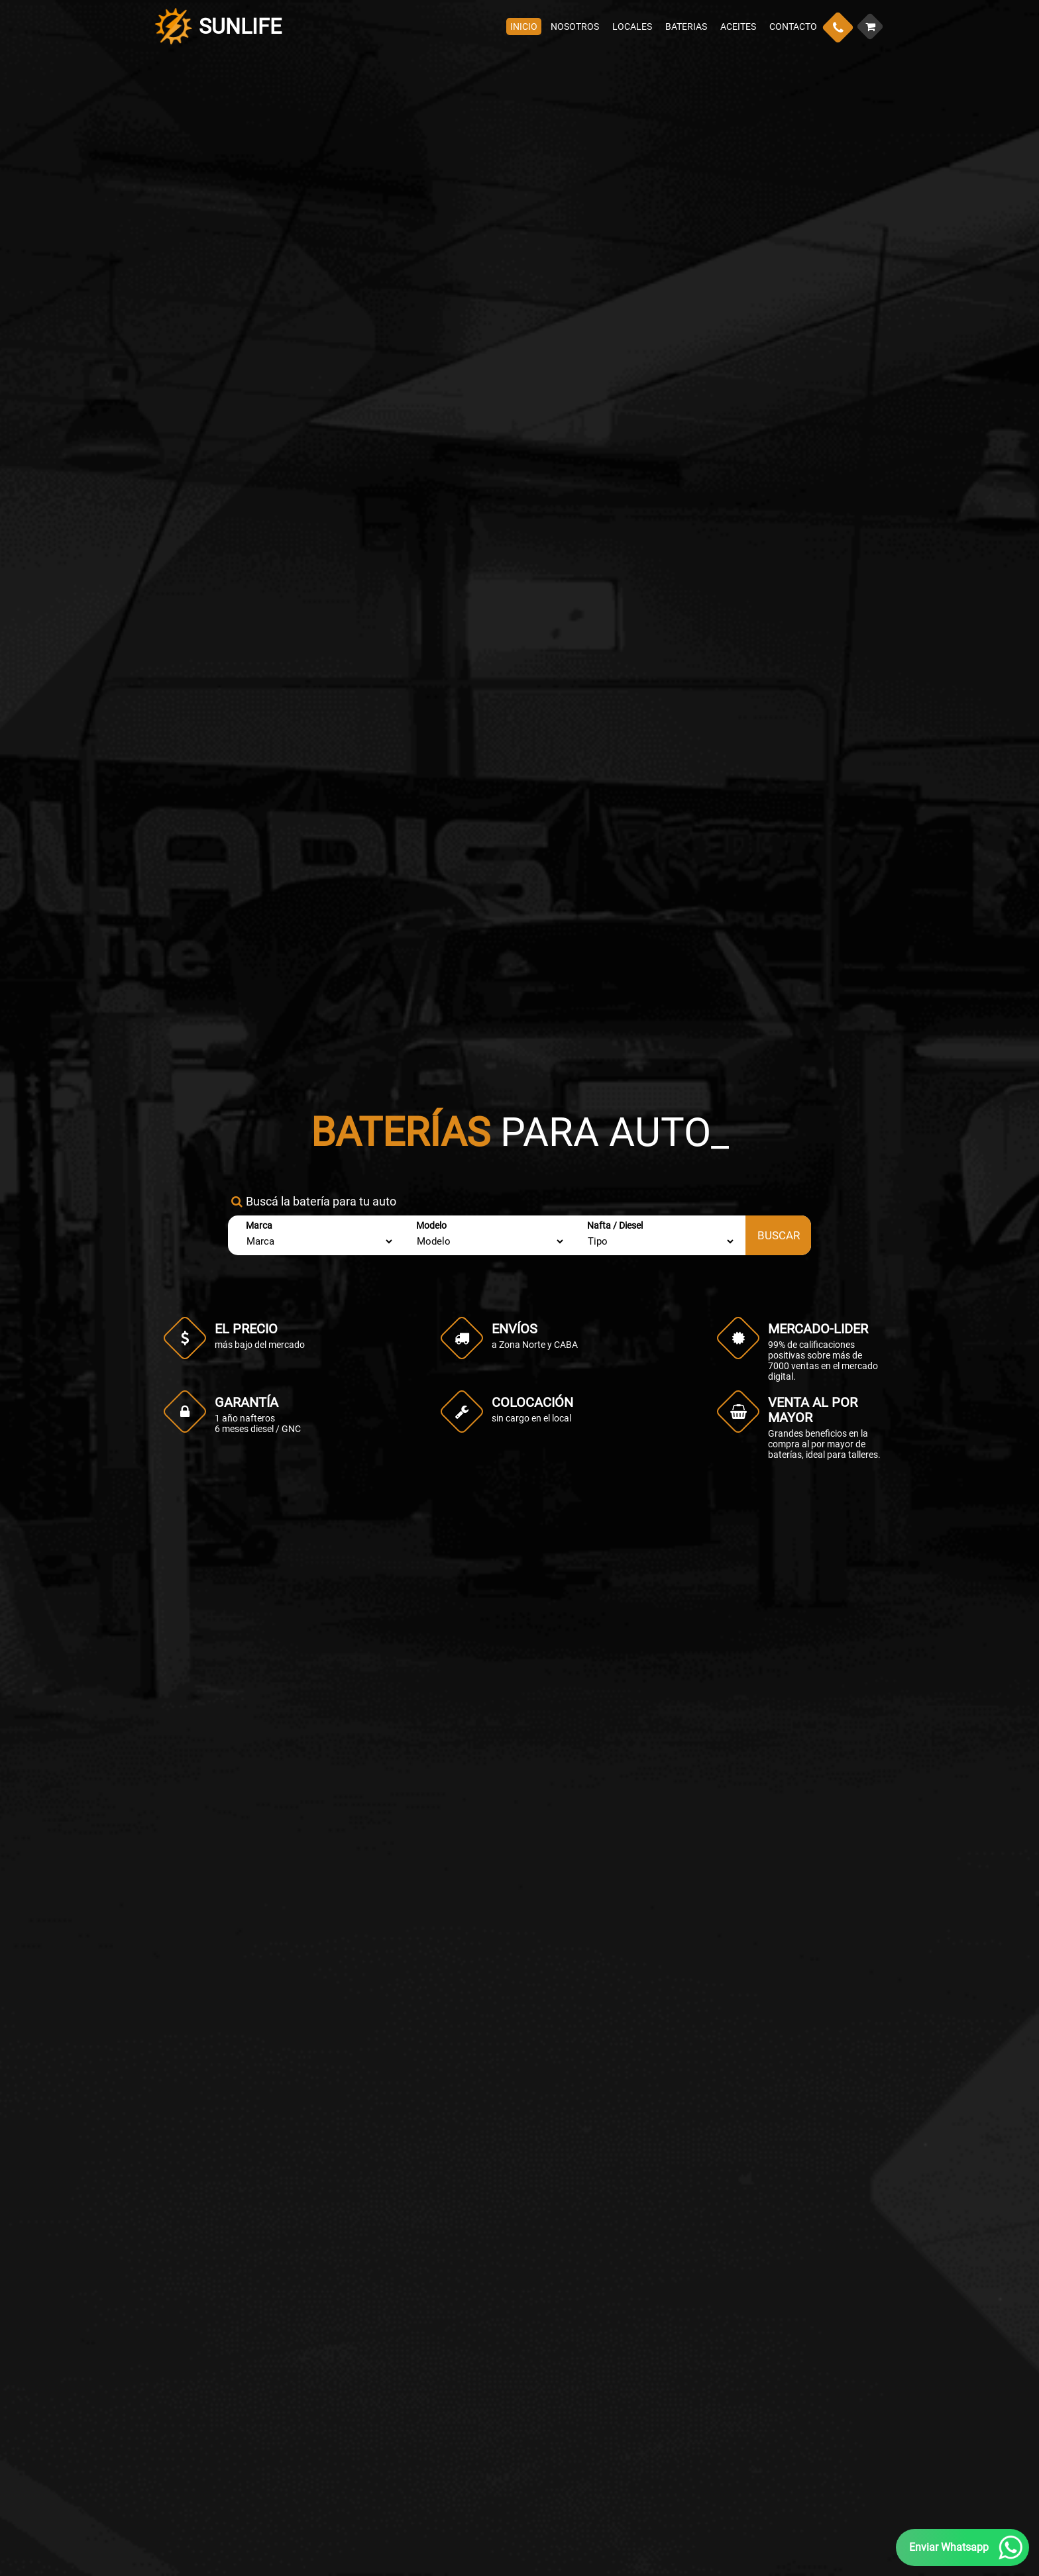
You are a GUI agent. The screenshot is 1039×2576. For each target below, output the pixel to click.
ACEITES (738, 26)
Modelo (431, 1225)
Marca (259, 1225)
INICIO (523, 26)
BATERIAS (686, 26)
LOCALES (632, 26)
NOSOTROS (575, 26)
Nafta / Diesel (615, 1225)
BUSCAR (778, 1235)
